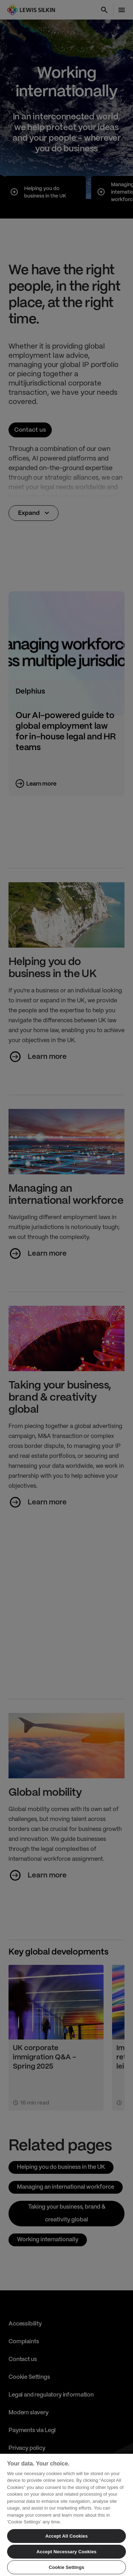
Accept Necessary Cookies (66, 2551)
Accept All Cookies (66, 2536)
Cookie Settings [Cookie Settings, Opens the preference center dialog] (66, 2567)
